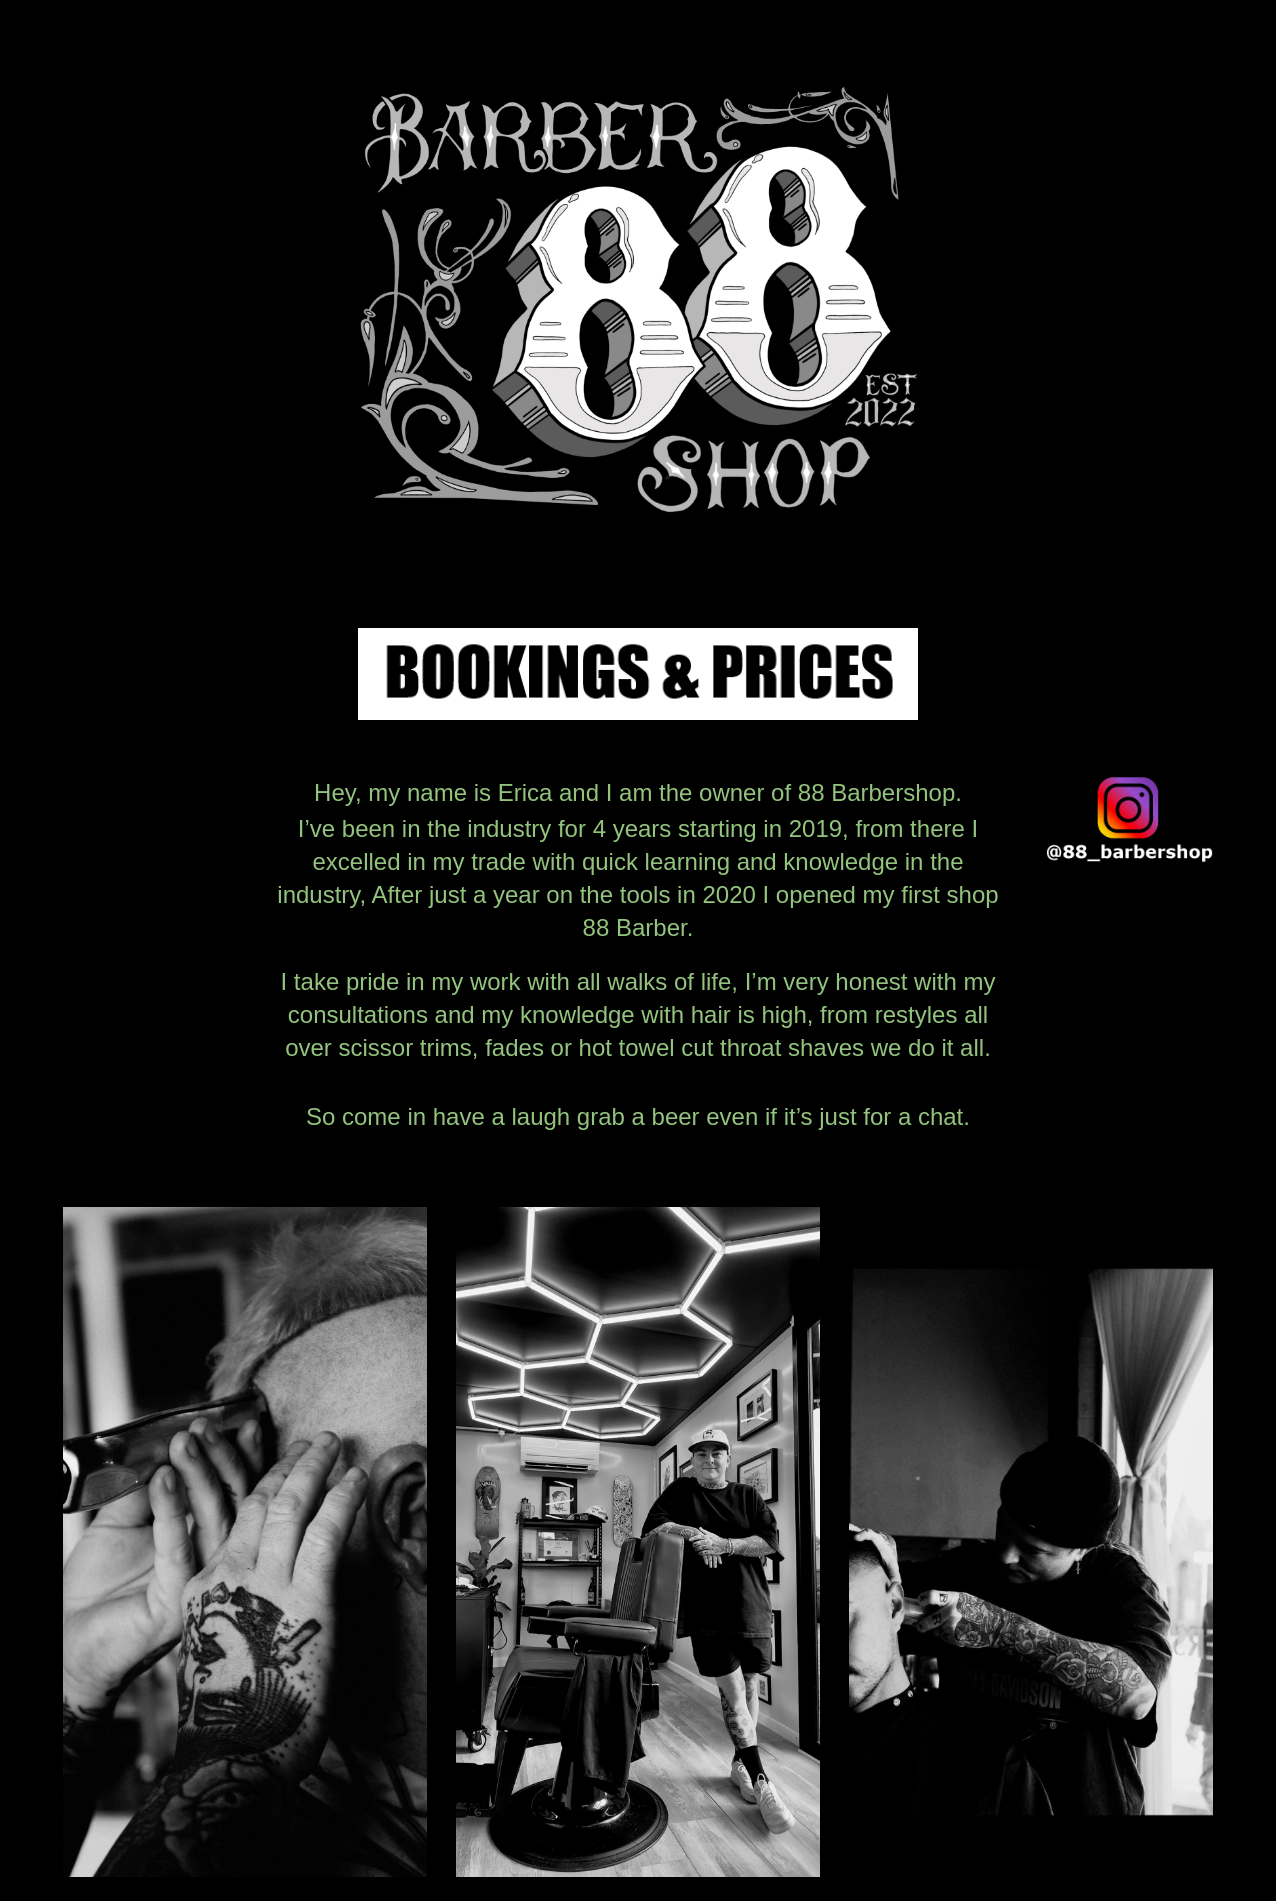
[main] (637, 963)
